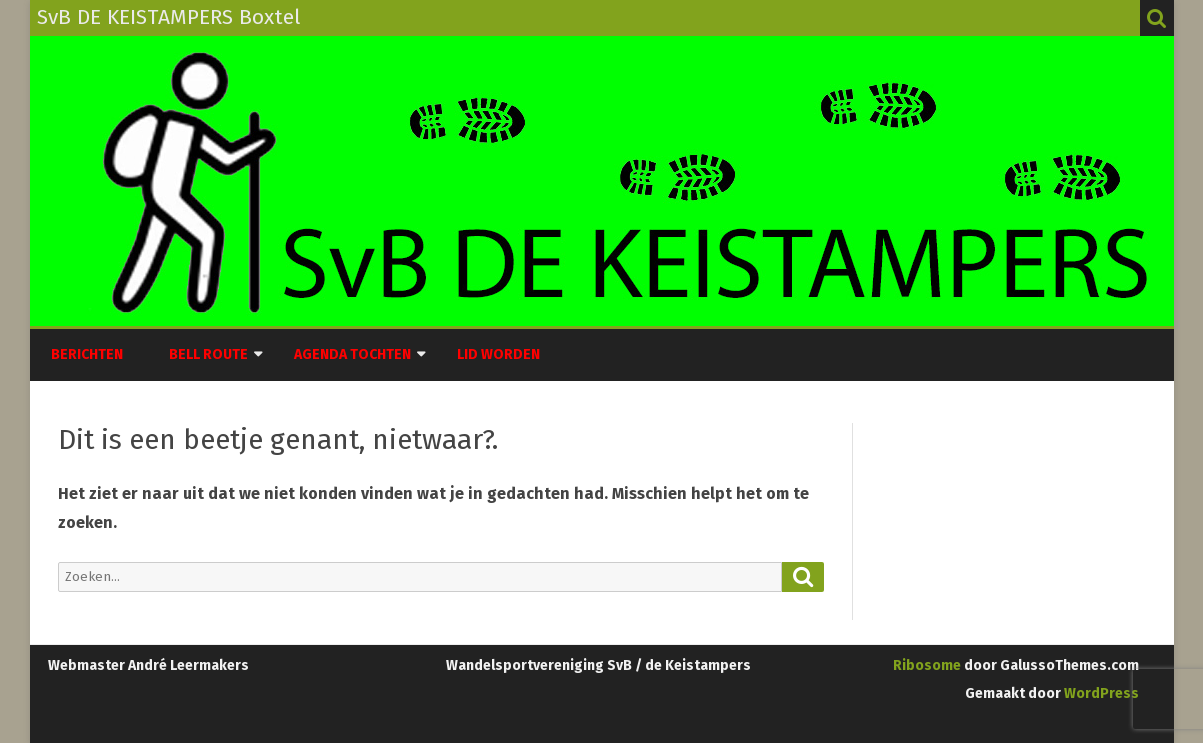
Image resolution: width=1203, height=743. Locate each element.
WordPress (1100, 693)
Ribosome (927, 665)
